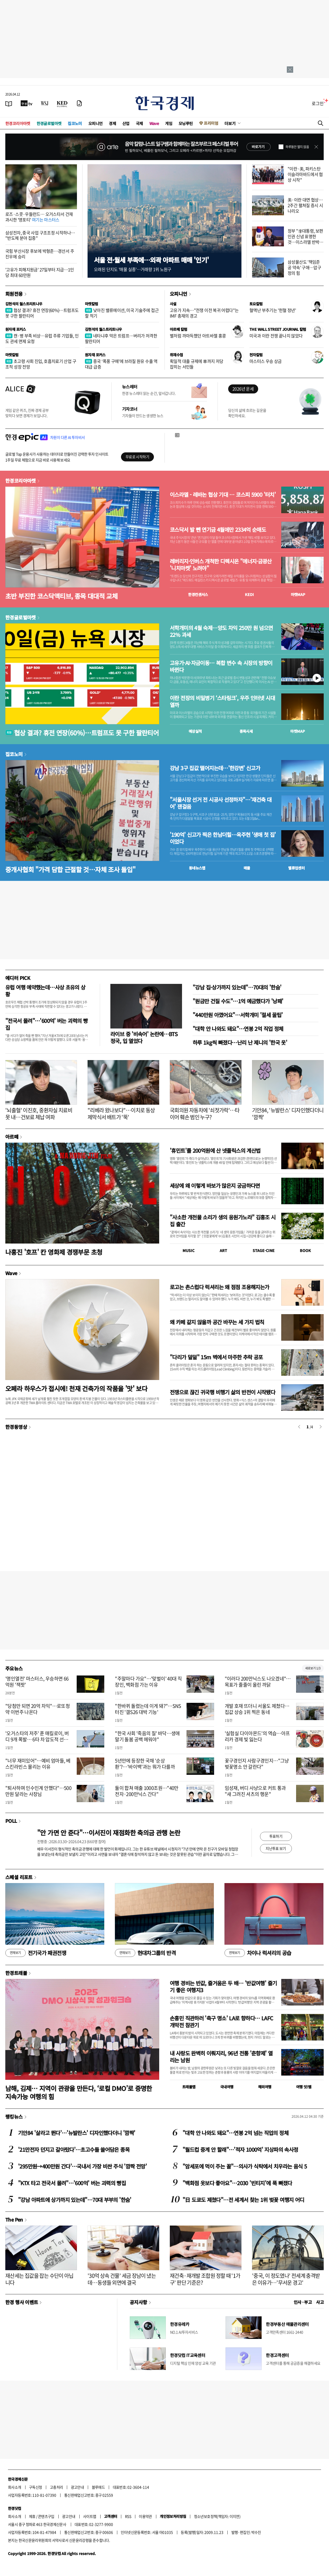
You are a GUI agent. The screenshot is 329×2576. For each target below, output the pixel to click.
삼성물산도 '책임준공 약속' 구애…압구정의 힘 (304, 267)
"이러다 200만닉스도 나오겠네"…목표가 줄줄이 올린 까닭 (258, 1681)
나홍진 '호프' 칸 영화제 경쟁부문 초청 (53, 1252)
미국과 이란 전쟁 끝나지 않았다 (275, 335)
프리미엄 (211, 123)
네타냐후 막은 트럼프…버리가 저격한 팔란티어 (121, 338)
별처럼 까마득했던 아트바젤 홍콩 (198, 335)
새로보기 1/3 (313, 1668)
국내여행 (226, 2086)
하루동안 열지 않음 (297, 146)
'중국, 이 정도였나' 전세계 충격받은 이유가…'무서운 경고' (286, 2279)
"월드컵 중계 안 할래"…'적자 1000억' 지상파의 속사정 (240, 2149)
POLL (11, 1820)
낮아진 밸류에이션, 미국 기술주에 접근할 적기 (122, 313)
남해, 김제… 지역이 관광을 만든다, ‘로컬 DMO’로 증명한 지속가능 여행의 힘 (78, 2092)
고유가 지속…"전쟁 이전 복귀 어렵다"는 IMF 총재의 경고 (204, 313)
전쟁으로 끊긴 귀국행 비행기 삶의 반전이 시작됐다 (222, 1392)
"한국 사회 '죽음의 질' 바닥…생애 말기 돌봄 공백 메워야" (147, 1736)
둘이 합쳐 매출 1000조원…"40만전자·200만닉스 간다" (147, 1791)
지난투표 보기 (276, 1848)
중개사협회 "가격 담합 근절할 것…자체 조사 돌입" (70, 869)
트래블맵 (189, 2086)
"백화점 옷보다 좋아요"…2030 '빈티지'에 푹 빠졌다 (237, 2183)
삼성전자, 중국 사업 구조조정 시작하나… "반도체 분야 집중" (40, 235)
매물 (247, 868)
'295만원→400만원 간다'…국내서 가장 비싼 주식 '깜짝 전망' (82, 2166)
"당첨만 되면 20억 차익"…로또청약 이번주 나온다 (37, 1709)
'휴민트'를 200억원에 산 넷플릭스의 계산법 (215, 1150)
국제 (139, 123)
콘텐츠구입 (46, 2516)
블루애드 (98, 2487)
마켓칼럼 (91, 303)
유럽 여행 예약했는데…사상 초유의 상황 (45, 990)
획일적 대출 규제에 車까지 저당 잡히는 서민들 (196, 364)
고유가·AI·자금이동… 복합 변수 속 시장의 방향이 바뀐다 (221, 666)
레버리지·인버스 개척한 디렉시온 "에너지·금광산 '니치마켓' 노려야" (221, 565)
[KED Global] (62, 103)
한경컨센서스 (198, 594)
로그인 (318, 103)
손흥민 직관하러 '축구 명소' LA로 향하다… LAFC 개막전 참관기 (221, 2021)
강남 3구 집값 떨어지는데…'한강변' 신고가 (215, 768)
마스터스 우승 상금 (265, 361)
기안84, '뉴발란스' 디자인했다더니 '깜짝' (288, 1113)
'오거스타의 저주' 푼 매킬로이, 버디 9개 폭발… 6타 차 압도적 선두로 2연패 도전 (38, 1739)
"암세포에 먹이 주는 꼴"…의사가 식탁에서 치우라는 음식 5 (245, 2166)
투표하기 (276, 1836)
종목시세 (246, 731)
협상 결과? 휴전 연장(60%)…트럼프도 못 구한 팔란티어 (42, 313)
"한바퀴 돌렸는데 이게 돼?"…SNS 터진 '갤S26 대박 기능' (148, 1709)
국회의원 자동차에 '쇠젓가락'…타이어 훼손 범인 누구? (205, 1113)
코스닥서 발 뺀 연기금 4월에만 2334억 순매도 (218, 529)
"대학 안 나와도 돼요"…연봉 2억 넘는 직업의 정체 (235, 2133)
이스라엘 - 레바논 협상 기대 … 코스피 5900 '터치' (223, 494)
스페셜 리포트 (19, 1877)
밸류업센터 (296, 868)
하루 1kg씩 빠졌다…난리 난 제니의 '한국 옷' (240, 1042)
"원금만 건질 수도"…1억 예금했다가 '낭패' (238, 1001)
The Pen (14, 2219)
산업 (125, 123)
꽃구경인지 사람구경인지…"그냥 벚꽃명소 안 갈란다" (257, 1763)
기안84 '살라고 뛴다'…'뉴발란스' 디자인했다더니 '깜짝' (76, 2133)
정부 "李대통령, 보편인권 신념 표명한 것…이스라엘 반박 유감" (305, 239)
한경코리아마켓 (17, 123)
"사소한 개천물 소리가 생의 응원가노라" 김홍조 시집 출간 (223, 1220)
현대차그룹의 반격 (145, 1953)
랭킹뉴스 (14, 2116)
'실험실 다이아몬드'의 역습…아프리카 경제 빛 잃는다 (257, 1736)
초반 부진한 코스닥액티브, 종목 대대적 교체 (61, 596)
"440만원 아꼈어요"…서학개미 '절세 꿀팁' (238, 1015)
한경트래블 (16, 1972)
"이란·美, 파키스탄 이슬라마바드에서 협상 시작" (305, 174)
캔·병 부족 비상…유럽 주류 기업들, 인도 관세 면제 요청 (42, 338)
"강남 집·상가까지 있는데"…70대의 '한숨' (237, 987)
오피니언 (95, 123)
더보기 (230, 123)
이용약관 (145, 2516)
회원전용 (14, 293)
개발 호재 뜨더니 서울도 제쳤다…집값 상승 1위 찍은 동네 (257, 1709)
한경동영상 (16, 1426)
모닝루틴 (186, 123)
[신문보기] (8, 103)
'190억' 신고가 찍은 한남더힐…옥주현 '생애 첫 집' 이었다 (223, 838)
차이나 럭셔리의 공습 (257, 1953)
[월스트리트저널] (44, 103)
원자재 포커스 (15, 329)
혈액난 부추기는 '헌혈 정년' (272, 310)
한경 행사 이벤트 (21, 2302)
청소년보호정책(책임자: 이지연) (217, 2516)
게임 (168, 123)
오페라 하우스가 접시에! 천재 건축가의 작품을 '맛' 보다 (76, 1388)
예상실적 (195, 731)
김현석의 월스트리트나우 (23, 303)
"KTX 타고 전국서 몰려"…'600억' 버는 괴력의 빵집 (72, 2183)
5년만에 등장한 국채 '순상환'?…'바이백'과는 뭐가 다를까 (145, 1763)
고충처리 (56, 2487)
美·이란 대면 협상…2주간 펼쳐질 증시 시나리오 (305, 205)
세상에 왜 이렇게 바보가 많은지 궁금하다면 (215, 1185)
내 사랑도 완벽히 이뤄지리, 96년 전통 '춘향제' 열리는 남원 (221, 2056)
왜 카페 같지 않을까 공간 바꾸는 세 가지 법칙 (217, 1322)
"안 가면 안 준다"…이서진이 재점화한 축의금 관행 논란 (108, 1832)
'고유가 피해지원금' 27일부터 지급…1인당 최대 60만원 (39, 272)
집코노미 (75, 123)
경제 (112, 123)
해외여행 (264, 2086)
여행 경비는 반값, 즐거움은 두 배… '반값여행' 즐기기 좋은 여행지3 (223, 1986)
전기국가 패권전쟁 (35, 1953)
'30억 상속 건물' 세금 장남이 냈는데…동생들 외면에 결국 (122, 2279)
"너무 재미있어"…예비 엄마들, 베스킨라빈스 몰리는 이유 (37, 1763)
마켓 (298, 594)
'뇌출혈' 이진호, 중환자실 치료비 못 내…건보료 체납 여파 (38, 1113)
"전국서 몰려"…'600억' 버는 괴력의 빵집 (46, 1024)
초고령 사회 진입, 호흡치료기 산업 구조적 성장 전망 (40, 364)
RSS (128, 2516)
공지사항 (138, 2302)
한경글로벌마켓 (49, 123)
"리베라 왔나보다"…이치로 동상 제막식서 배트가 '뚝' (121, 1113)
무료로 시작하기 (137, 456)
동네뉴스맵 (197, 868)
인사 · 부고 (303, 2302)
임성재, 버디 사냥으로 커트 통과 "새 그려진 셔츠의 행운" (255, 1791)
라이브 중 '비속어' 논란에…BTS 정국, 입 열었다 (144, 1037)
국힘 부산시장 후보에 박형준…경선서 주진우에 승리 (39, 254)
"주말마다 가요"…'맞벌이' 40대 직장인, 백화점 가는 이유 (148, 1681)
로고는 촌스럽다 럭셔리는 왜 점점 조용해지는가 (219, 1287)
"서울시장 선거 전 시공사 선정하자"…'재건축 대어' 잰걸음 (220, 803)
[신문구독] (79, 103)
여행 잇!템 (303, 2086)
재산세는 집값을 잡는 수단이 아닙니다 (39, 2279)
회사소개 (14, 2487)
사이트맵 (89, 2516)
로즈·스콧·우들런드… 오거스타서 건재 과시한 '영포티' (39, 217)
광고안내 (77, 2487)
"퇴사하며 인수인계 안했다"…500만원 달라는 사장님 (38, 1791)
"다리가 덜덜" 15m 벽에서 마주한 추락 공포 (216, 1357)
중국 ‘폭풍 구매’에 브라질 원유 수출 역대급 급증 (121, 364)
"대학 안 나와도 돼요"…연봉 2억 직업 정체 (238, 1028)
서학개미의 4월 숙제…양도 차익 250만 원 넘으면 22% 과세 (221, 631)
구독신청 (35, 2487)
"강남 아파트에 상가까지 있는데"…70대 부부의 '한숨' (74, 2200)
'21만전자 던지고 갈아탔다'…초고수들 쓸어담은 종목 (73, 2149)
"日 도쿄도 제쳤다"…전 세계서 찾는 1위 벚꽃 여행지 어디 (243, 2200)
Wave (154, 123)
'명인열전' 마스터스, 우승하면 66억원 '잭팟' (37, 1681)
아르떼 (11, 1136)
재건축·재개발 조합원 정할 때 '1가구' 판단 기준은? (205, 2279)
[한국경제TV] (26, 103)
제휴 (32, 2516)
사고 (320, 2302)
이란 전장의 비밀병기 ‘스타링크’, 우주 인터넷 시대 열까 (222, 701)
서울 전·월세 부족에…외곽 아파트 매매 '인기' (151, 259)
